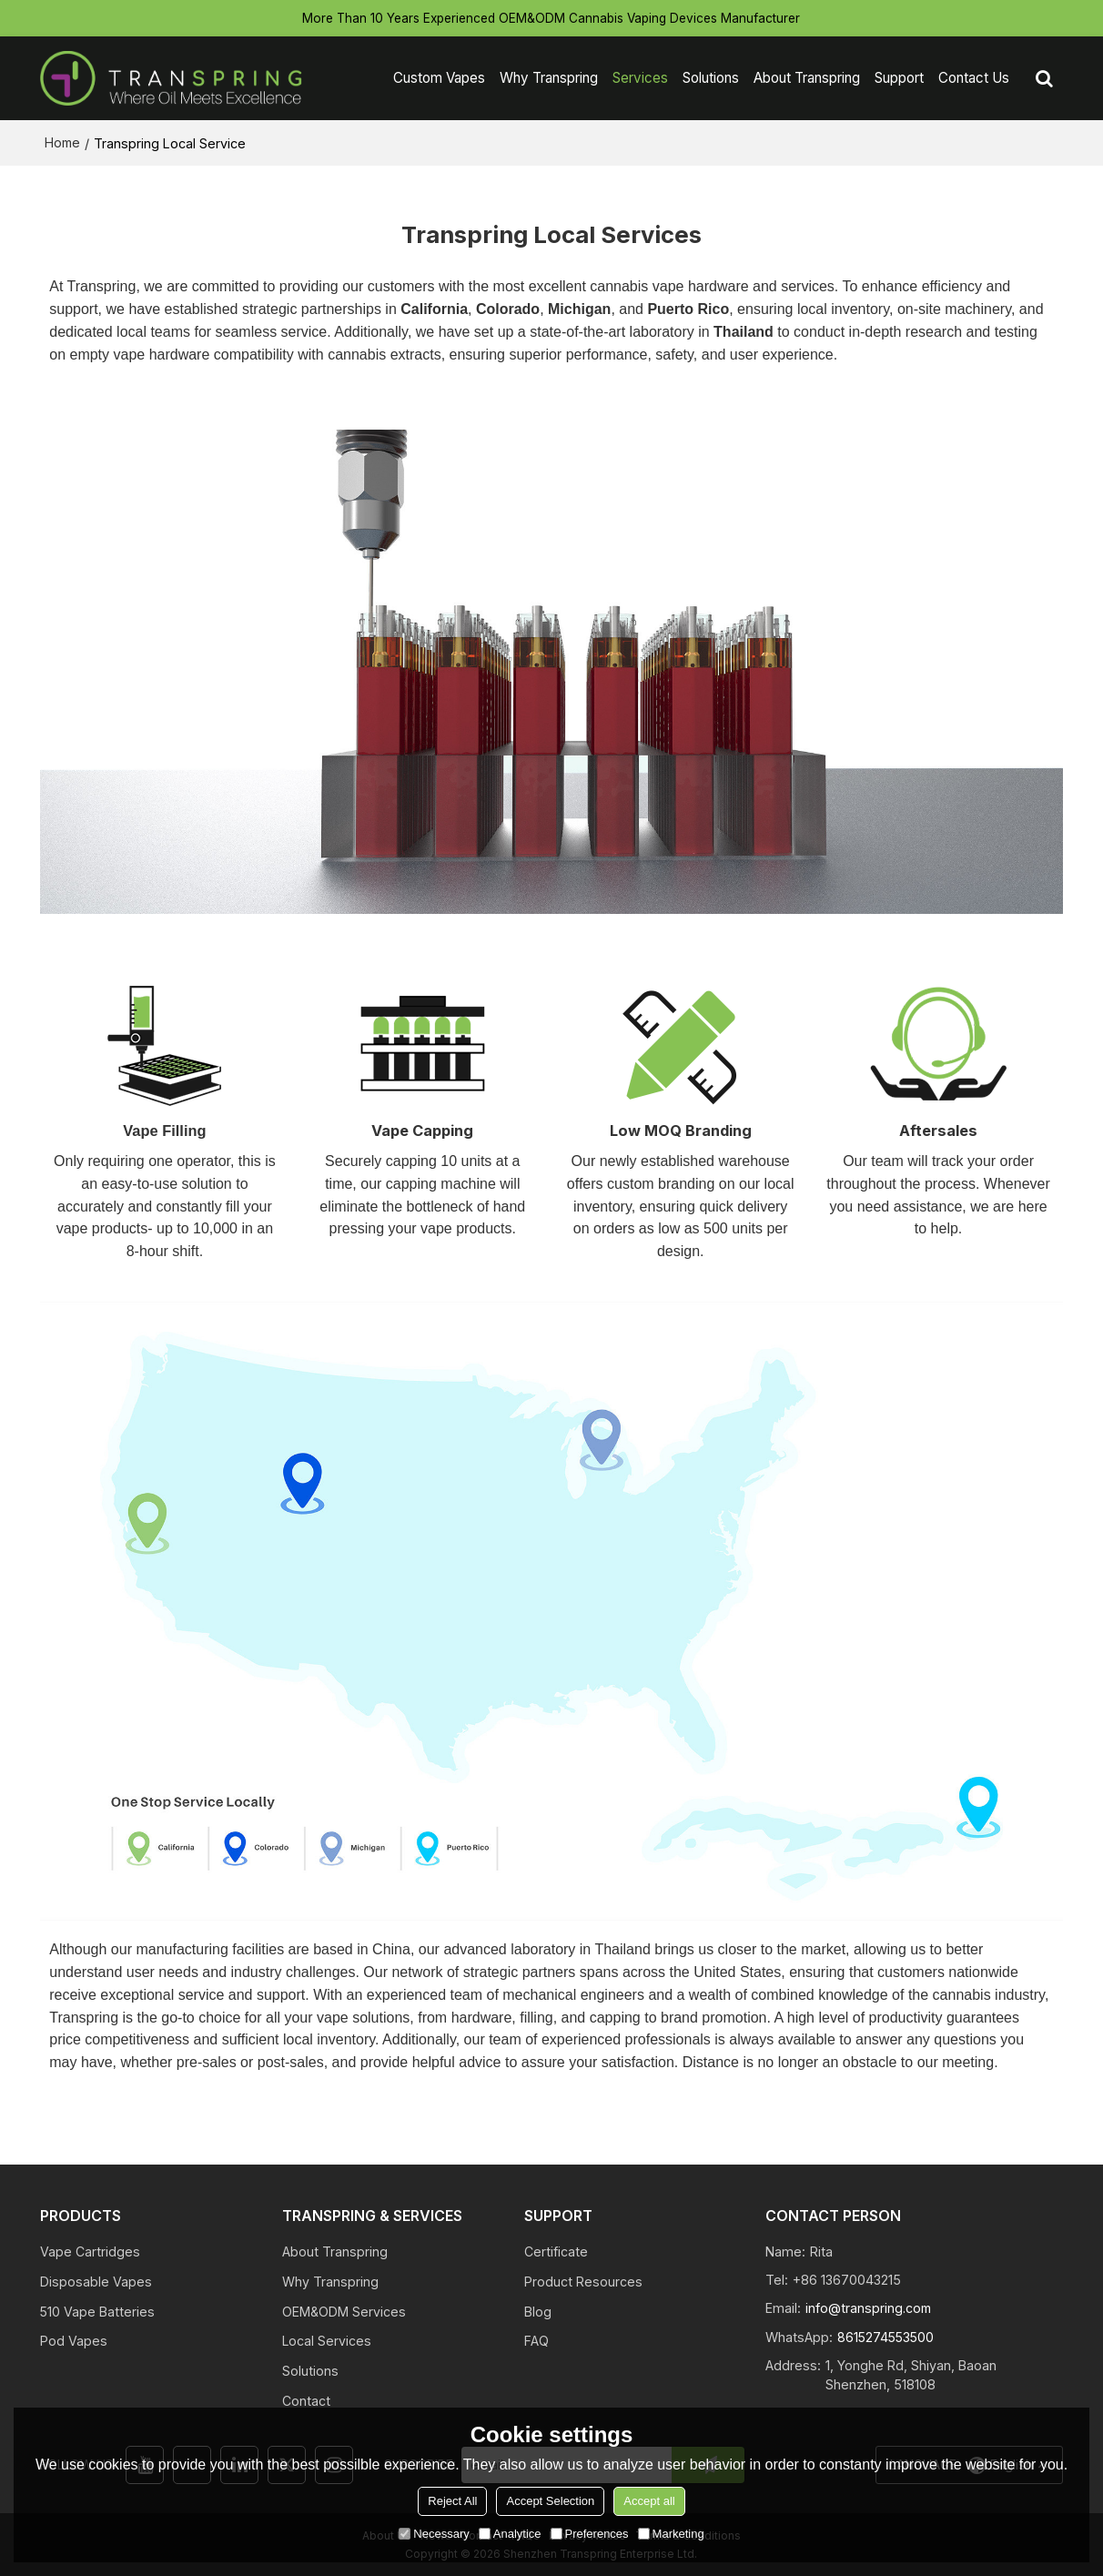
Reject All (452, 2501)
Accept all (648, 2501)
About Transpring (807, 77)
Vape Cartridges (90, 2250)
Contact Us (973, 77)
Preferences (590, 2534)
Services (640, 77)
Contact (306, 2401)
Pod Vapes (73, 2340)
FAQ (536, 2340)
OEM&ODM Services (344, 2310)
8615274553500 (887, 2334)
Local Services (327, 2340)
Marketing (671, 2534)
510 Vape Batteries (98, 2310)
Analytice (510, 2534)
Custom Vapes (439, 77)
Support (899, 77)
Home (62, 140)
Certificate (556, 2250)
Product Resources (583, 2280)
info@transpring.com (869, 2306)
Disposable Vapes (96, 2280)
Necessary (434, 2534)
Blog (538, 2310)
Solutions (711, 77)
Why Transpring (549, 77)
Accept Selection (550, 2501)
